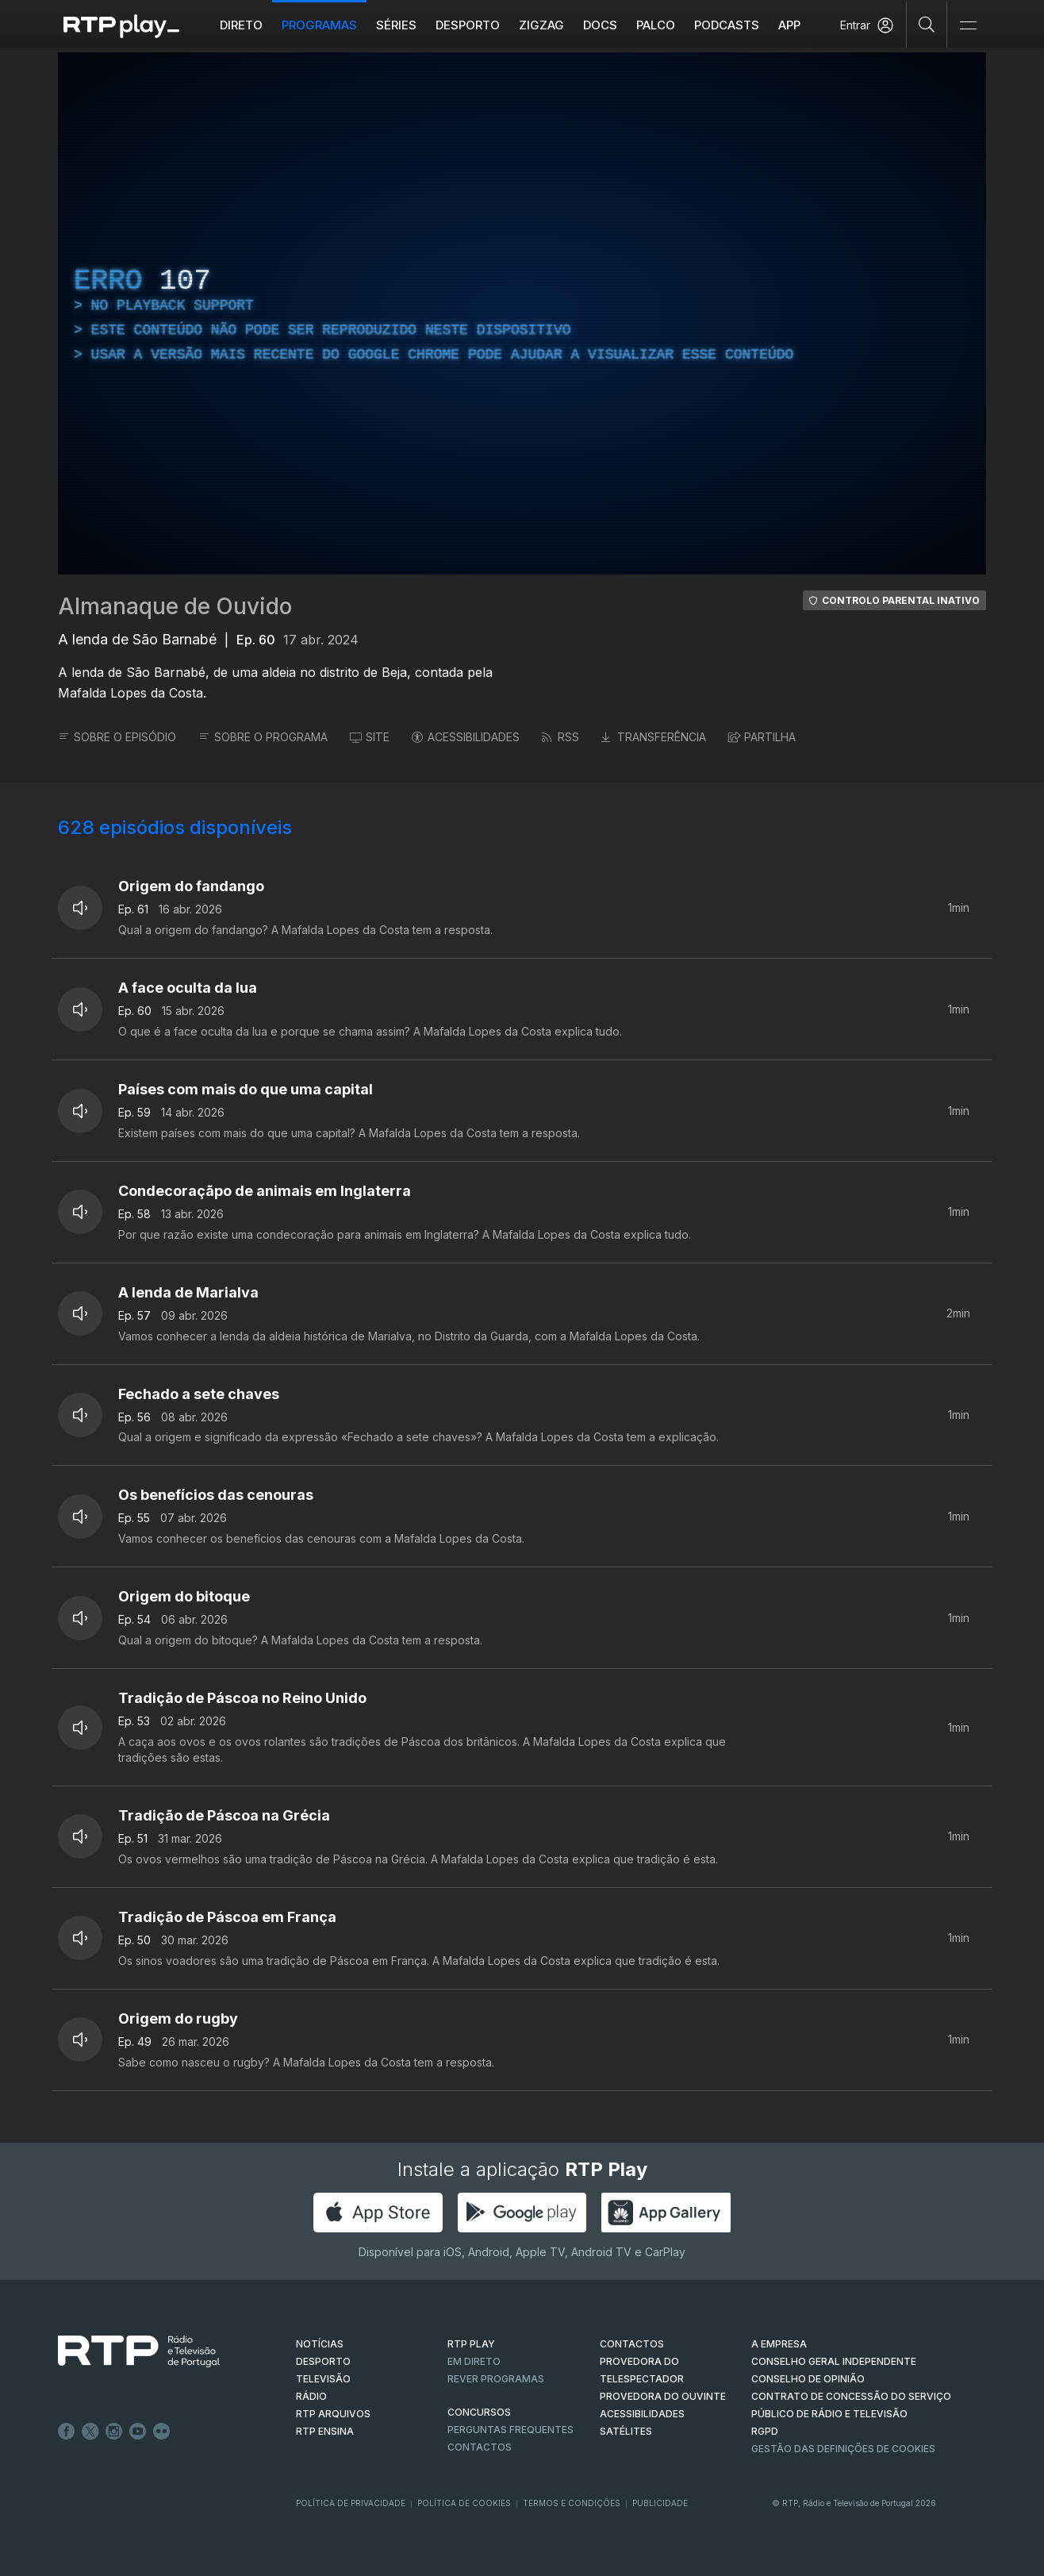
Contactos (479, 2447)
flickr (162, 2431)
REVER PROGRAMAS (495, 2379)
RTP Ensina (325, 2431)
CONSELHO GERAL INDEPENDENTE (833, 2361)
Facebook (66, 2431)
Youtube (138, 2431)
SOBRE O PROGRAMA (263, 737)
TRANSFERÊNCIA (653, 737)
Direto (241, 25)
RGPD (764, 2431)
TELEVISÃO (323, 2379)
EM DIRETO (474, 2361)
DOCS (600, 25)
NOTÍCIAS (320, 2344)
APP (789, 25)
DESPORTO (323, 2361)
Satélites (626, 2431)
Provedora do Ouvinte (663, 2396)
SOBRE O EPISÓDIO (117, 737)
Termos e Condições (571, 2503)
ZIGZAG (541, 25)
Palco (655, 25)
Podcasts (726, 25)
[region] (522, 313)
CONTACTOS (632, 2344)
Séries (396, 25)
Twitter (90, 2431)
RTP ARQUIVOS (333, 2414)
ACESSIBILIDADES (466, 737)
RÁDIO (311, 2396)
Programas (319, 25)
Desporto (468, 25)
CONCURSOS (479, 2412)
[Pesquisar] (927, 24)
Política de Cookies (464, 2503)
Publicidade (660, 2503)
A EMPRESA (779, 2344)
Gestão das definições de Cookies (843, 2449)
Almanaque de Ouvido (175, 606)
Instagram (114, 2431)
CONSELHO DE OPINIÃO (808, 2379)
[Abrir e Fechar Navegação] (967, 26)
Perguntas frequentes (510, 2430)
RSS (560, 737)
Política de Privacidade (350, 2503)
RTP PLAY (471, 2344)
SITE (370, 737)
